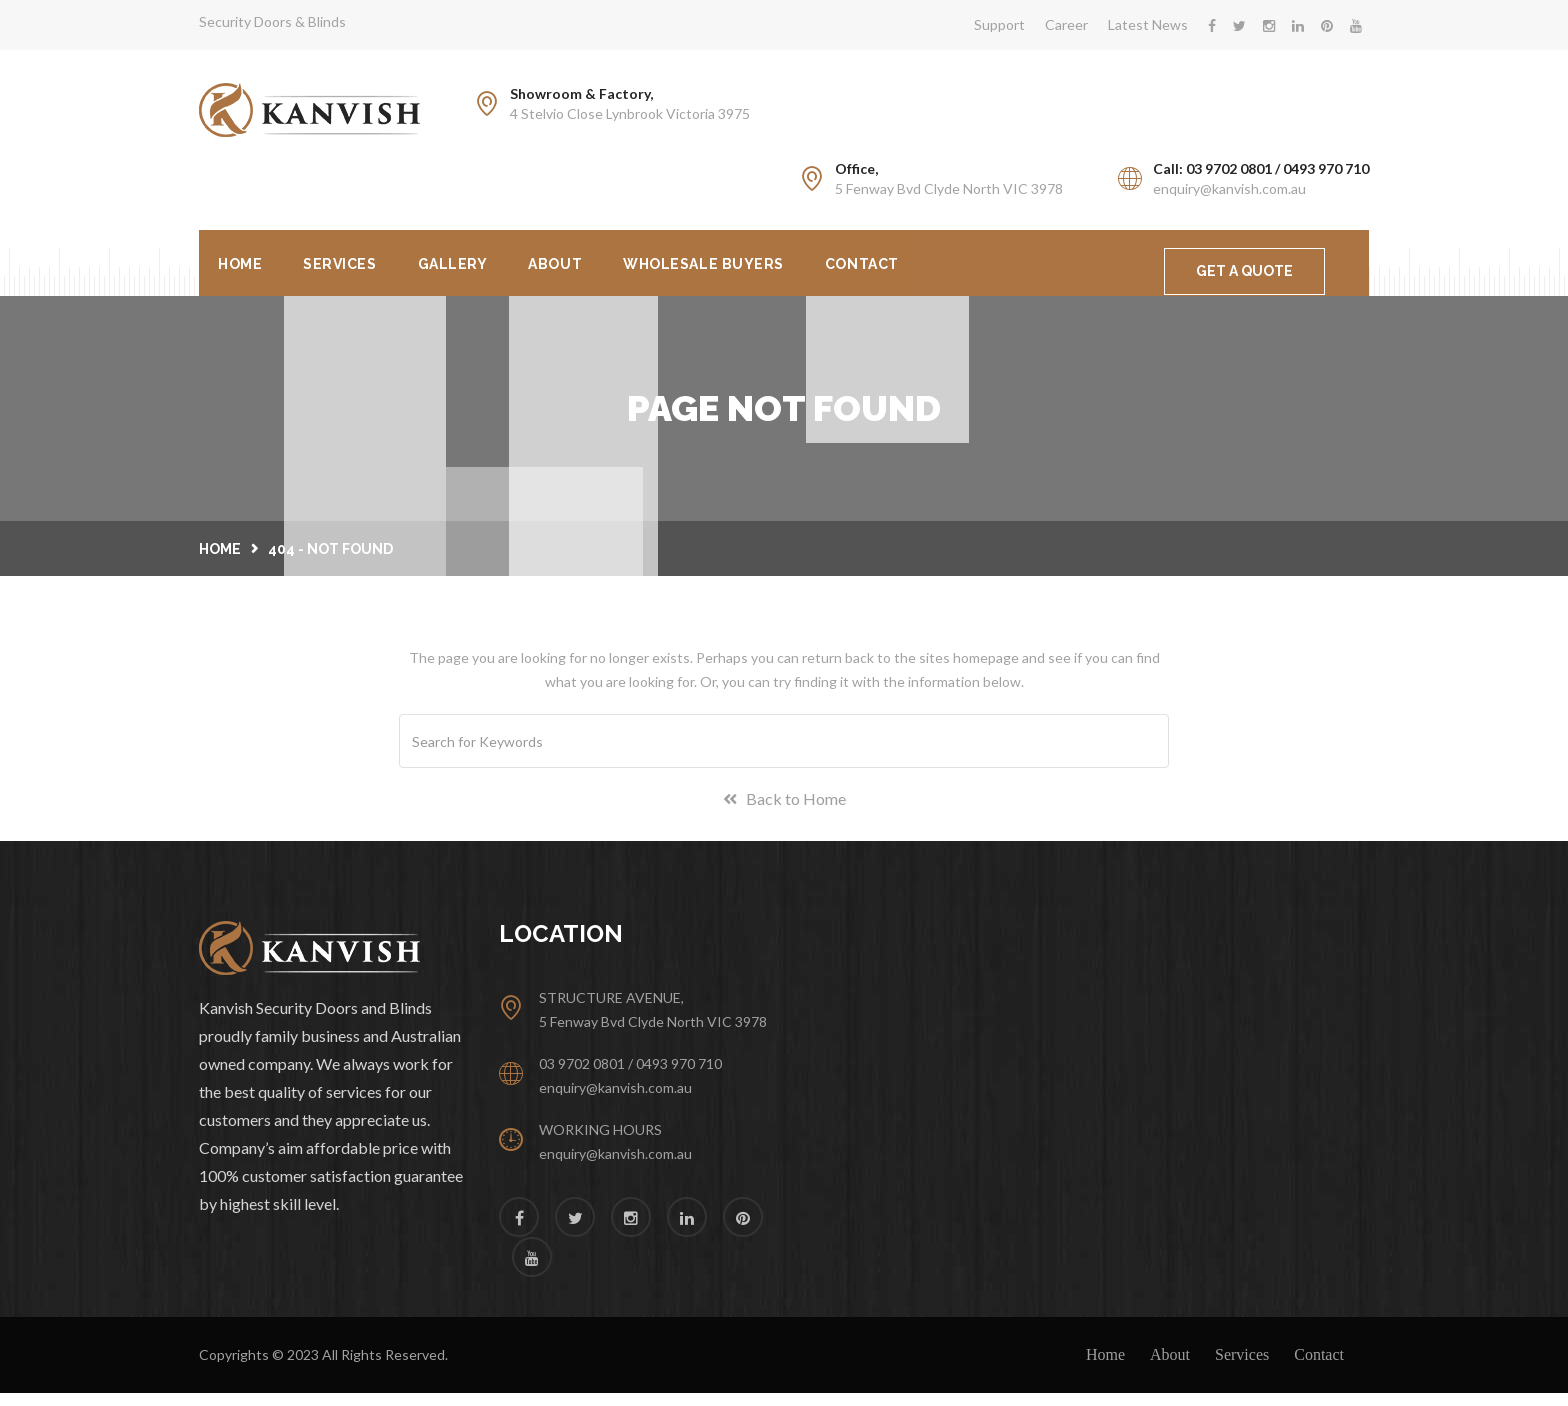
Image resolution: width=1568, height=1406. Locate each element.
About (629, 268)
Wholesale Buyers (797, 268)
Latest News (1148, 24)
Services (370, 268)
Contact (977, 268)
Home (250, 268)
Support (999, 24)
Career (1066, 24)
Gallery (505, 268)
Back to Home (784, 812)
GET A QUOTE (1244, 271)
